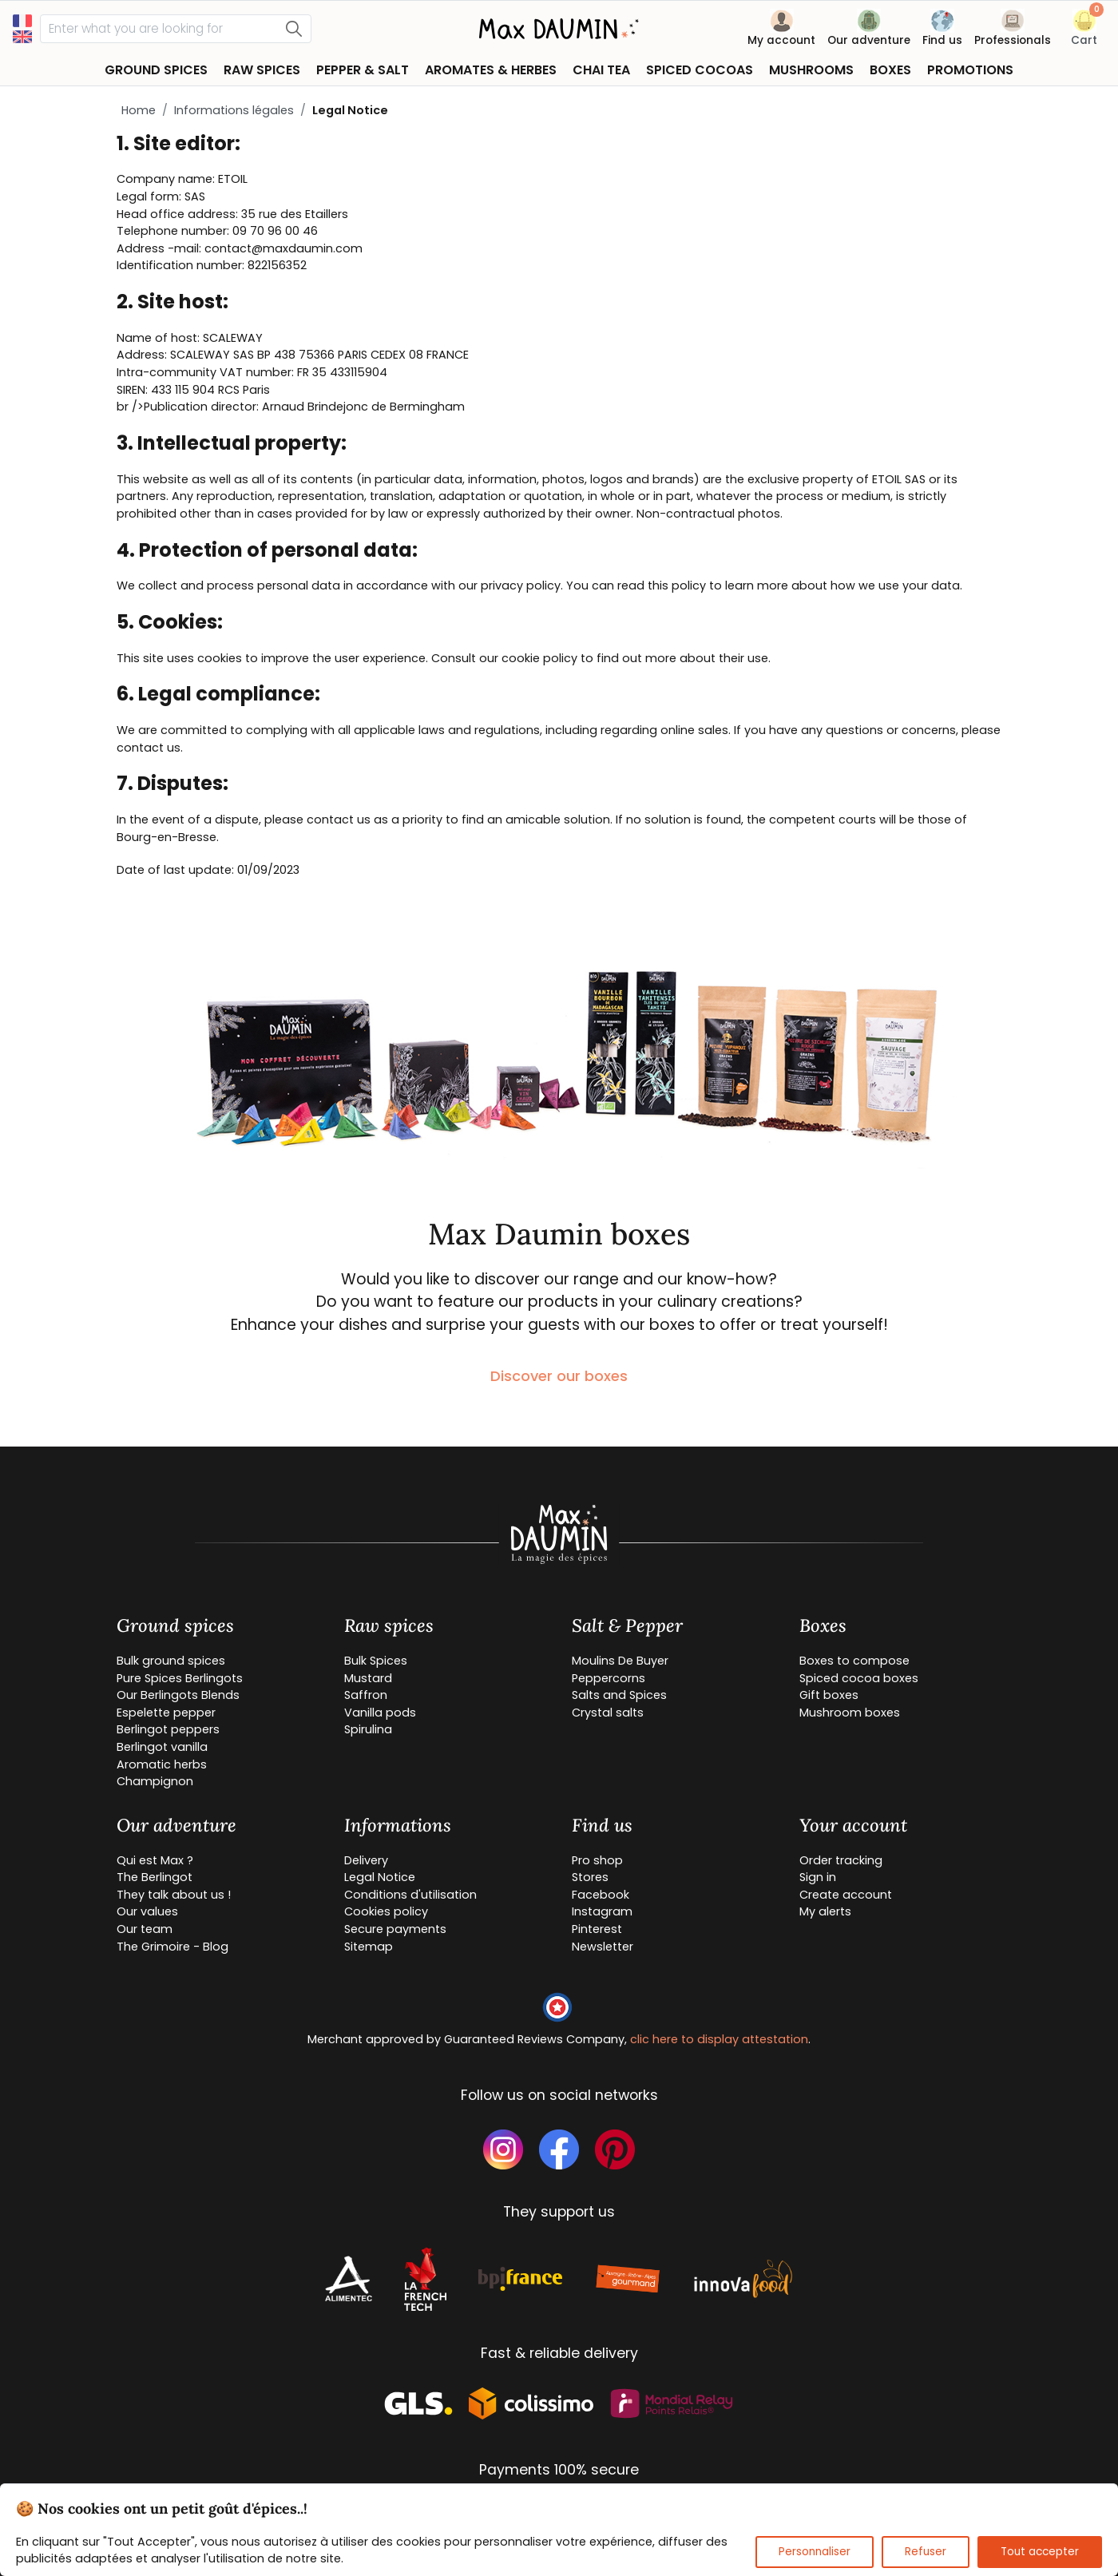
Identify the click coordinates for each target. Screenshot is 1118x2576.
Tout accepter (1040, 2551)
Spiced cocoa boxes (858, 1678)
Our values (147, 1911)
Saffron (365, 1695)
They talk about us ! (174, 1895)
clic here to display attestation (719, 2039)
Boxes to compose (854, 1661)
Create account (845, 1895)
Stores (590, 1877)
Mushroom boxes (849, 1713)
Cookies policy (386, 1911)
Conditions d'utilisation (410, 1895)
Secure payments (395, 1929)
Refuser (925, 2551)
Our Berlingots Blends (178, 1695)
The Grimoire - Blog (172, 1947)
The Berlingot (154, 1877)
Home (138, 110)
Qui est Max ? (155, 1860)
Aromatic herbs (162, 1764)
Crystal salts (608, 1713)
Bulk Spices (375, 1661)
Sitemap (368, 1947)
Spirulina (368, 1729)
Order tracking (840, 1860)
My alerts (825, 1911)
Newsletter (602, 1947)
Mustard (368, 1678)
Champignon (155, 1781)
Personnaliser (814, 2551)
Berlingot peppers (168, 1729)
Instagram (602, 1911)
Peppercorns (608, 1678)
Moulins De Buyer (620, 1661)
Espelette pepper (166, 1713)
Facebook (600, 1895)
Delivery (366, 1860)
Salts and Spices (619, 1695)
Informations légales (234, 110)
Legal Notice (379, 1877)
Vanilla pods (380, 1713)
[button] (1084, 31)
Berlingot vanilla (162, 1747)
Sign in (817, 1877)
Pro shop (597, 1860)
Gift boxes (828, 1695)
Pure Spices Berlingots (180, 1678)
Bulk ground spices (171, 1661)
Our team (144, 1929)
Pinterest (597, 1929)
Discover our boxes (559, 1376)
